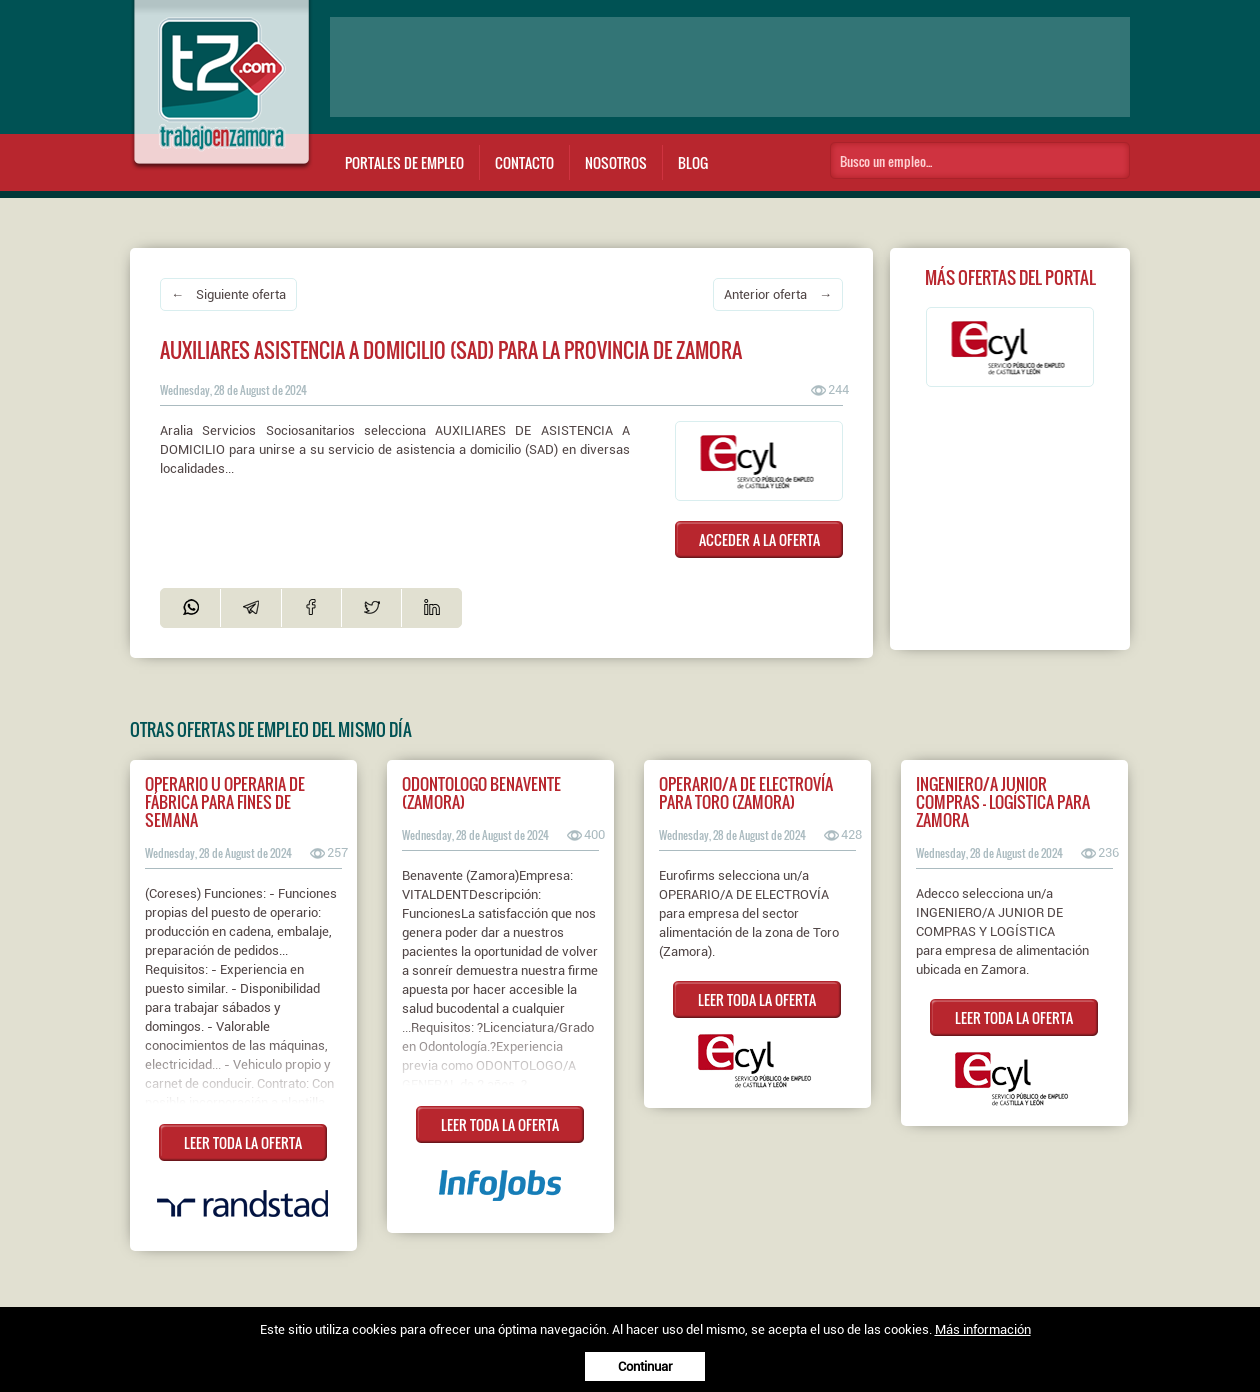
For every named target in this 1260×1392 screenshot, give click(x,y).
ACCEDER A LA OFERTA (759, 539)
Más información (983, 1329)
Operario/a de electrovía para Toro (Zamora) (746, 793)
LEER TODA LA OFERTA (243, 1142)
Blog (693, 162)
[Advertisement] (730, 67)
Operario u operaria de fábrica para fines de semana (225, 802)
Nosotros (616, 162)
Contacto (524, 162)
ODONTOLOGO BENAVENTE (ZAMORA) (481, 793)
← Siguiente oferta (228, 294)
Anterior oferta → (778, 294)
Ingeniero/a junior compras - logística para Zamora (1003, 802)
